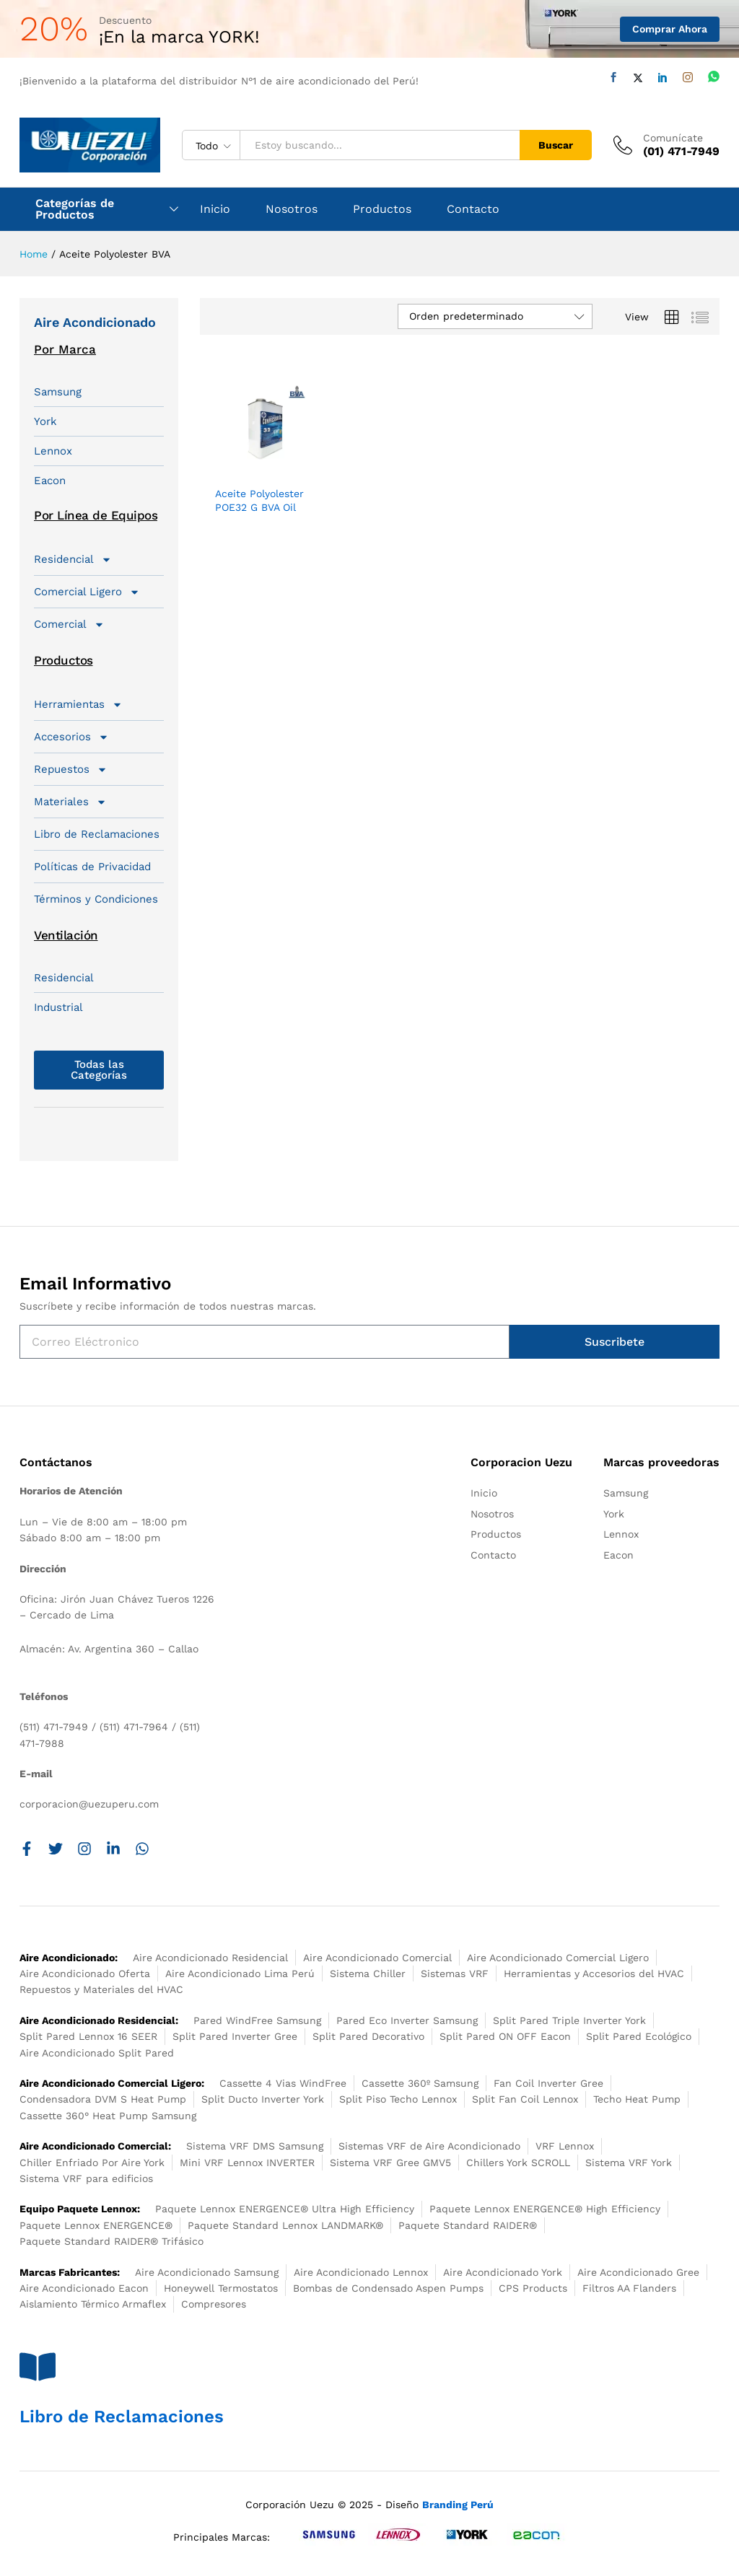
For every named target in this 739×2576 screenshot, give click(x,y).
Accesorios (71, 736)
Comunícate (673, 138)
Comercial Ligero (87, 591)
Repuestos (71, 769)
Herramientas (78, 704)
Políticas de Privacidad (92, 866)
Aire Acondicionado (95, 322)
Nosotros (292, 209)
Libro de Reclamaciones (96, 834)
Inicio (215, 209)
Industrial (58, 1007)
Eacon (50, 480)
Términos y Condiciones (96, 899)
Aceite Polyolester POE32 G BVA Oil (259, 500)
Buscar (555, 145)
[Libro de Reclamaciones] (37, 2367)
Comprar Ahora (669, 29)
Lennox (53, 450)
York (45, 421)
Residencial (73, 559)
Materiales (70, 801)
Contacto (473, 209)
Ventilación (66, 935)
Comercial (69, 624)
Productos (382, 209)
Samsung (58, 391)
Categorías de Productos (74, 209)
